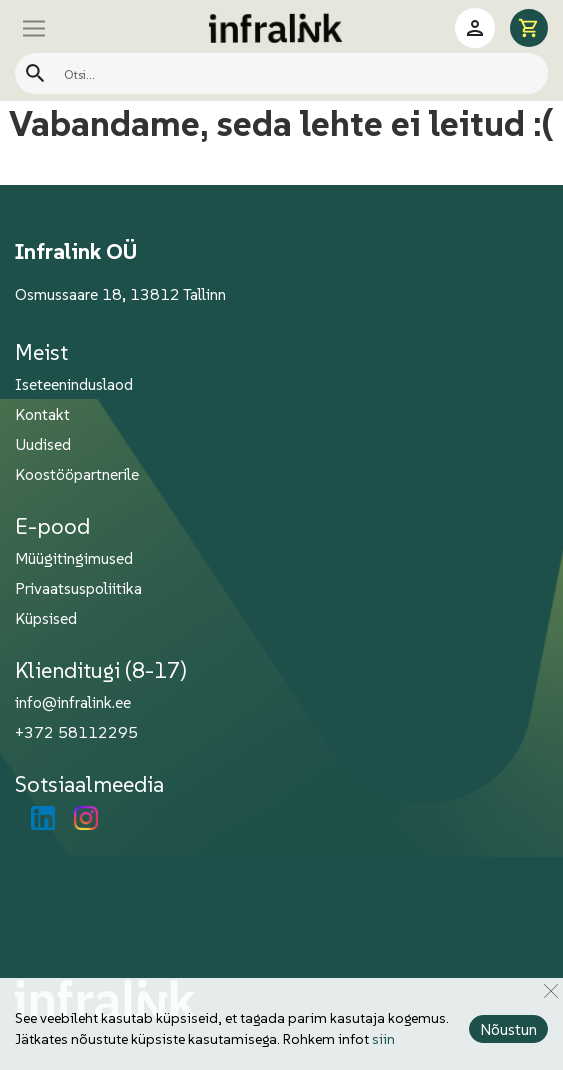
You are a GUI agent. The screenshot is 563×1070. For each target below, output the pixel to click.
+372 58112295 (76, 732)
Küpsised (46, 618)
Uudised (43, 444)
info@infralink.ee (73, 702)
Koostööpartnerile (77, 474)
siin (383, 1039)
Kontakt (42, 414)
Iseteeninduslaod (74, 384)
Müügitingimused (74, 558)
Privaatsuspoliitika (78, 588)
